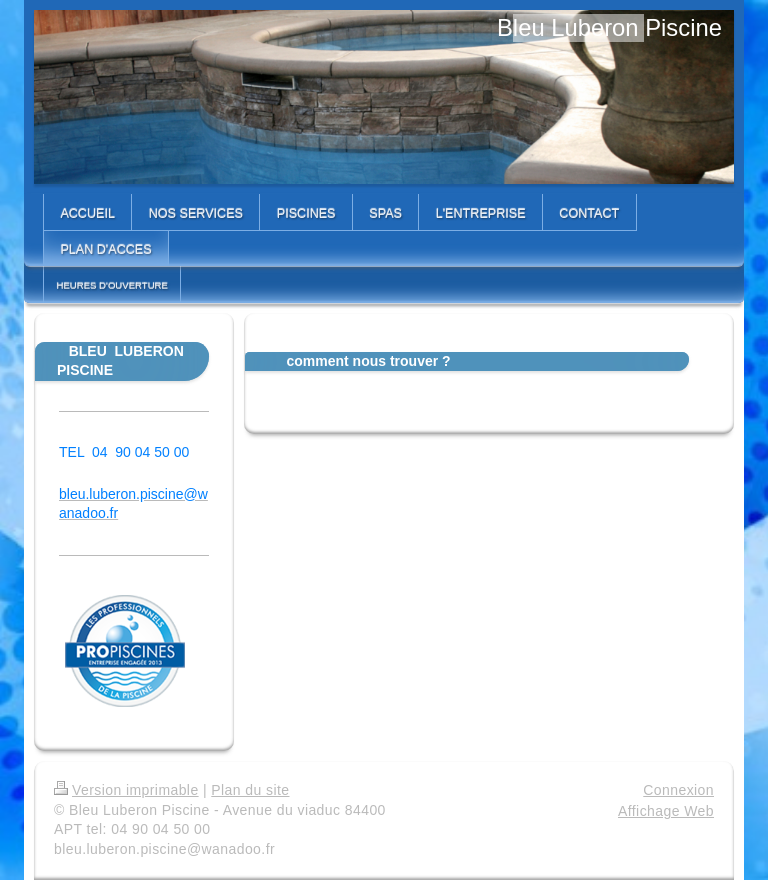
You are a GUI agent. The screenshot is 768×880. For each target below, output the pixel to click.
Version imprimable (126, 790)
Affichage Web (666, 811)
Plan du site (250, 790)
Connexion (678, 790)
